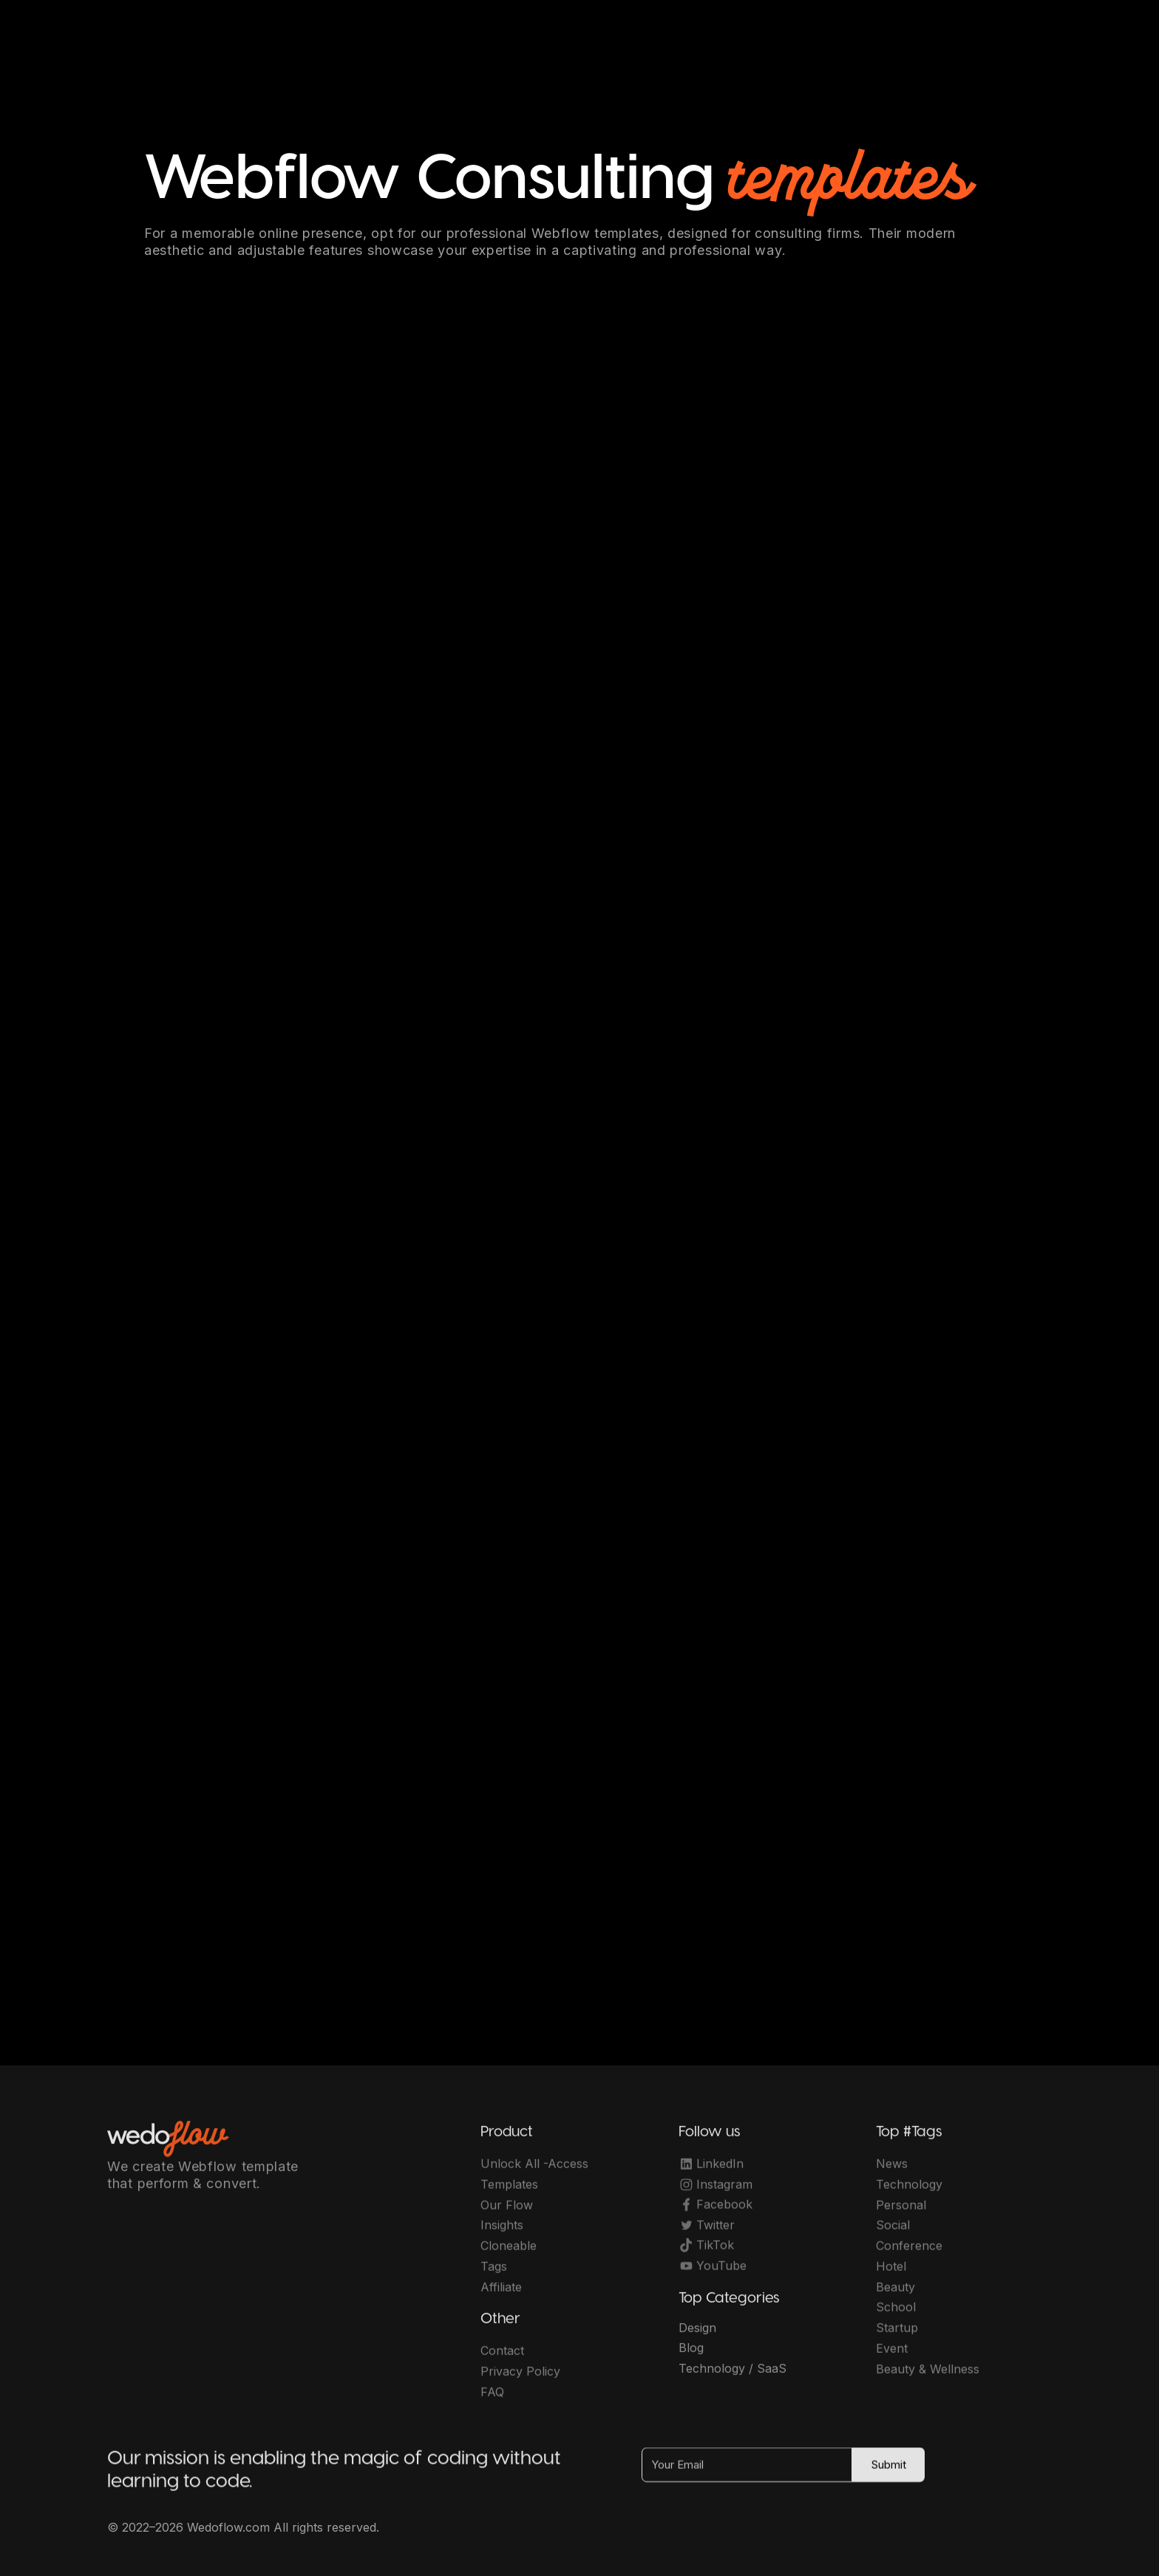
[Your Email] (747, 2473)
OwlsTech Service (594, 2538)
